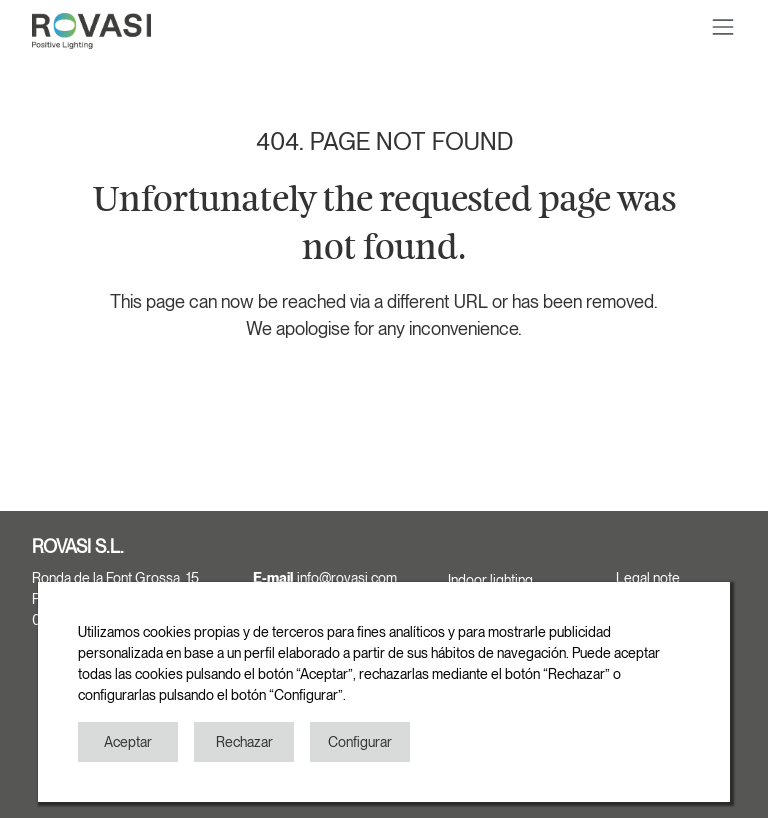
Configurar (360, 742)
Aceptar (128, 742)
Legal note (648, 578)
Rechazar (244, 742)
